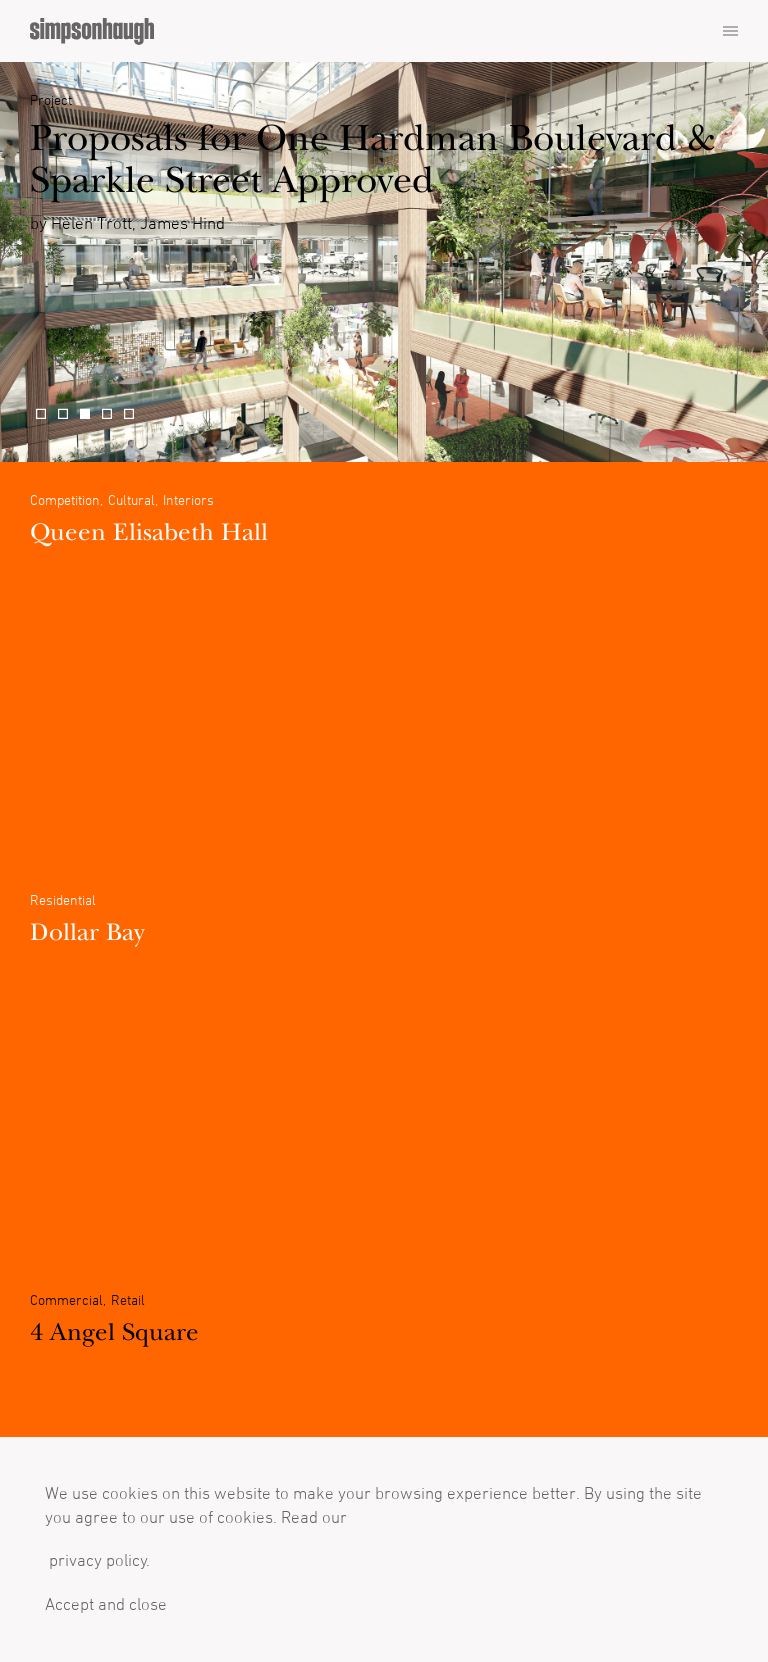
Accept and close (106, 1604)
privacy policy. (97, 1560)
